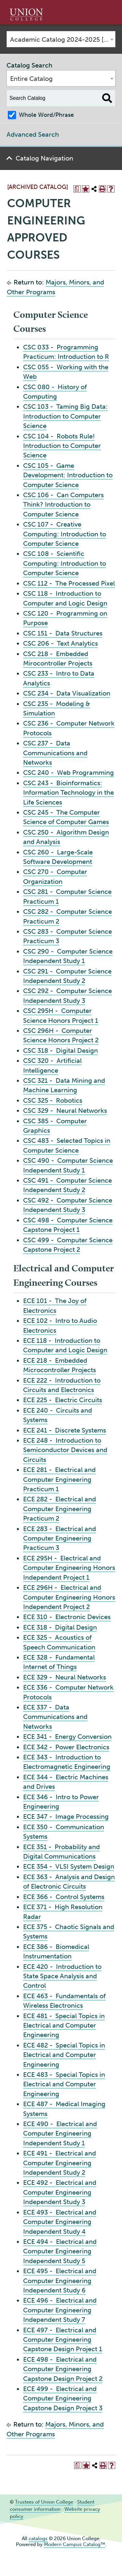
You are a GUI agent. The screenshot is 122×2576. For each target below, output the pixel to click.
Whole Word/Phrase (46, 114)
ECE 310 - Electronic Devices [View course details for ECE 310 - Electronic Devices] (67, 1617)
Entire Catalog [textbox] (31, 79)
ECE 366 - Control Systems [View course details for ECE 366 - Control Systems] (63, 1897)
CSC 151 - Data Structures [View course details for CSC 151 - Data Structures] (62, 633)
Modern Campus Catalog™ (74, 2544)
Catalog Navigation (44, 158)
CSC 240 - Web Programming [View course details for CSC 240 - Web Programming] (68, 772)
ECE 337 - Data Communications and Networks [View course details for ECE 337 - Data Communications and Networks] (55, 1716)
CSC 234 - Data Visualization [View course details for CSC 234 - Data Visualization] (66, 693)
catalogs (38, 2538)
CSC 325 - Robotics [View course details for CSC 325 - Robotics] (52, 1100)
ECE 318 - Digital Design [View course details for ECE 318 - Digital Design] (60, 1627)
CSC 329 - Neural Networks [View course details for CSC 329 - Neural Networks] (65, 1110)
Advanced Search (33, 134)
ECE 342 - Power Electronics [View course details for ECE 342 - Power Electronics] (66, 1747)
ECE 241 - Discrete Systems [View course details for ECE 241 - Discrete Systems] (64, 1430)
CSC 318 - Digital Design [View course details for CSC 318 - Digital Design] (60, 1050)
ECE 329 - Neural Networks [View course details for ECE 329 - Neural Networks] (64, 1677)
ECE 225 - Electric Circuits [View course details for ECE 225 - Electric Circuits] (62, 1400)
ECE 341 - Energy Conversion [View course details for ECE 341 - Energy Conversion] (67, 1736)
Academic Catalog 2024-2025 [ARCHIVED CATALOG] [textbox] (62, 39)
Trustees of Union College (44, 2502)
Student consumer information (52, 2505)
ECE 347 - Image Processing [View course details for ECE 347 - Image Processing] (66, 1816)
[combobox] (61, 39)
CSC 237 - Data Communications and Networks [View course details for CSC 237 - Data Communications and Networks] (55, 752)
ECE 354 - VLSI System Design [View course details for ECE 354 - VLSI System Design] (68, 1866)
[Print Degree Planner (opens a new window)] (77, 188)
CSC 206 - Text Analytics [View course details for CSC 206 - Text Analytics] (60, 643)
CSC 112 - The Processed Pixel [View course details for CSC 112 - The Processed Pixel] (69, 583)
